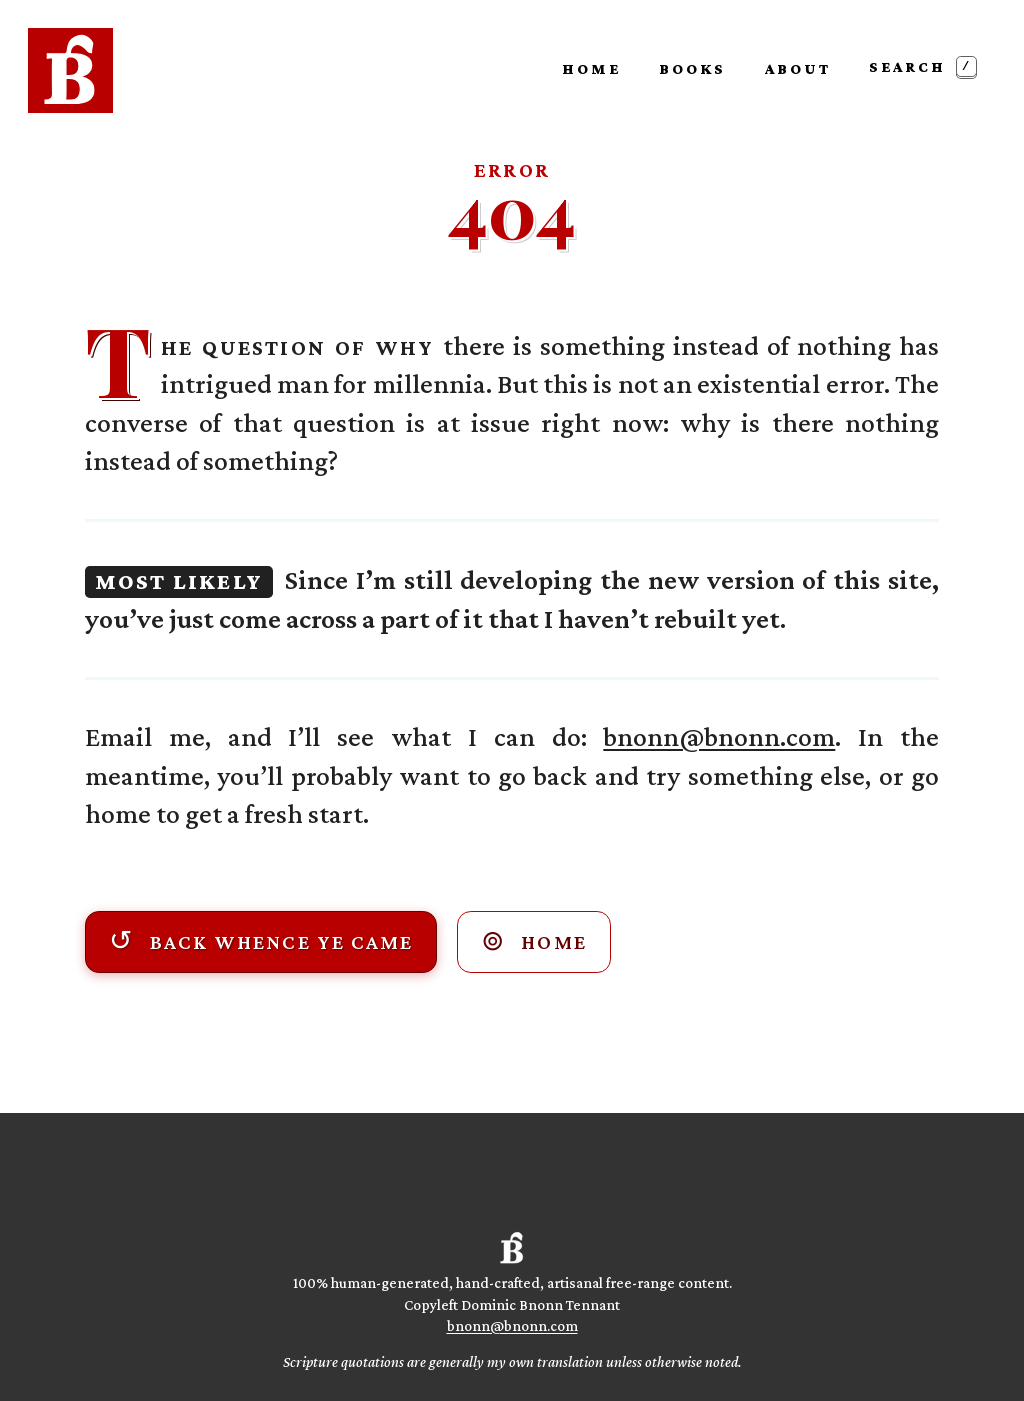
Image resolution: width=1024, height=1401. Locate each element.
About (798, 68)
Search (923, 66)
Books (692, 68)
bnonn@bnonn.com (719, 736)
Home (591, 68)
